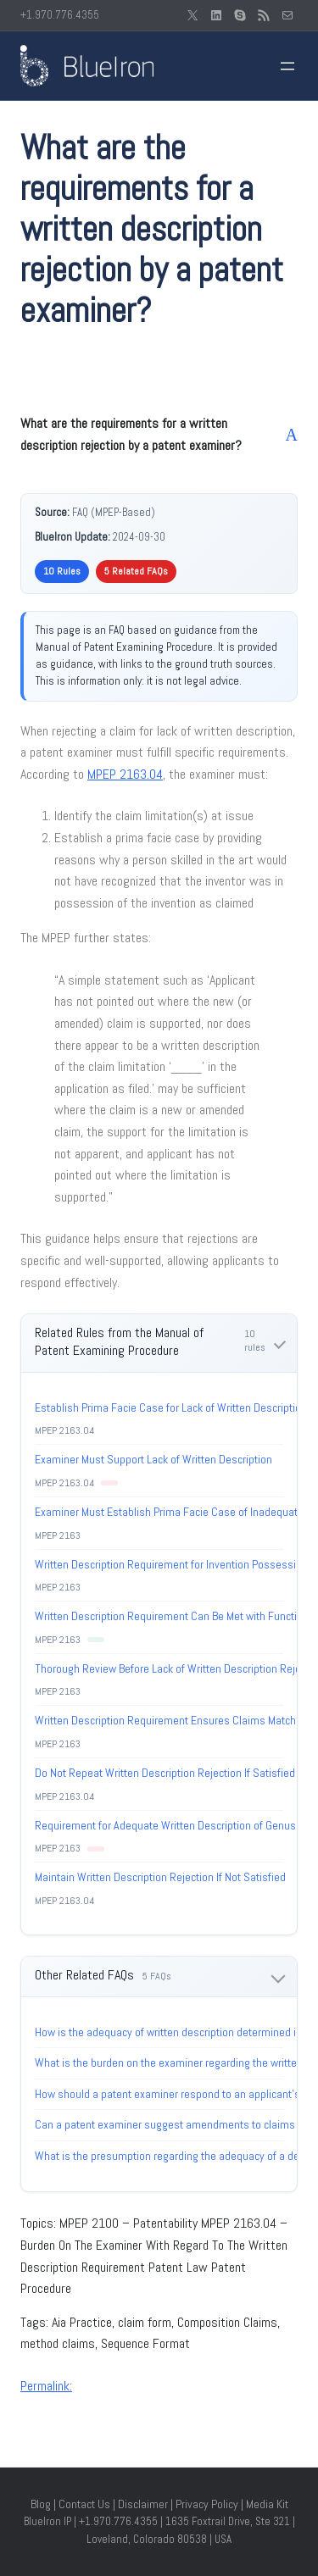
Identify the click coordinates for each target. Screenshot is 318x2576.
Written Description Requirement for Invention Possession (171, 1564)
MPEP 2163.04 (125, 774)
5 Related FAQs (136, 571)
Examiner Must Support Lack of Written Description (153, 1459)
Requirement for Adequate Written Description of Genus (165, 1825)
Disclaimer (143, 2504)
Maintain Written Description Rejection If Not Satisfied (160, 1877)
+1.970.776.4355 (59, 15)
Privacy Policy (207, 2504)
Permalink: (46, 2386)
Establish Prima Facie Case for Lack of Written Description (171, 1407)
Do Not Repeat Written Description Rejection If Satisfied (165, 1772)
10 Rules (62, 571)
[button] (159, 434)
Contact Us (84, 2504)
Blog (41, 2504)
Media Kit (267, 2504)
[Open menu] (287, 66)
